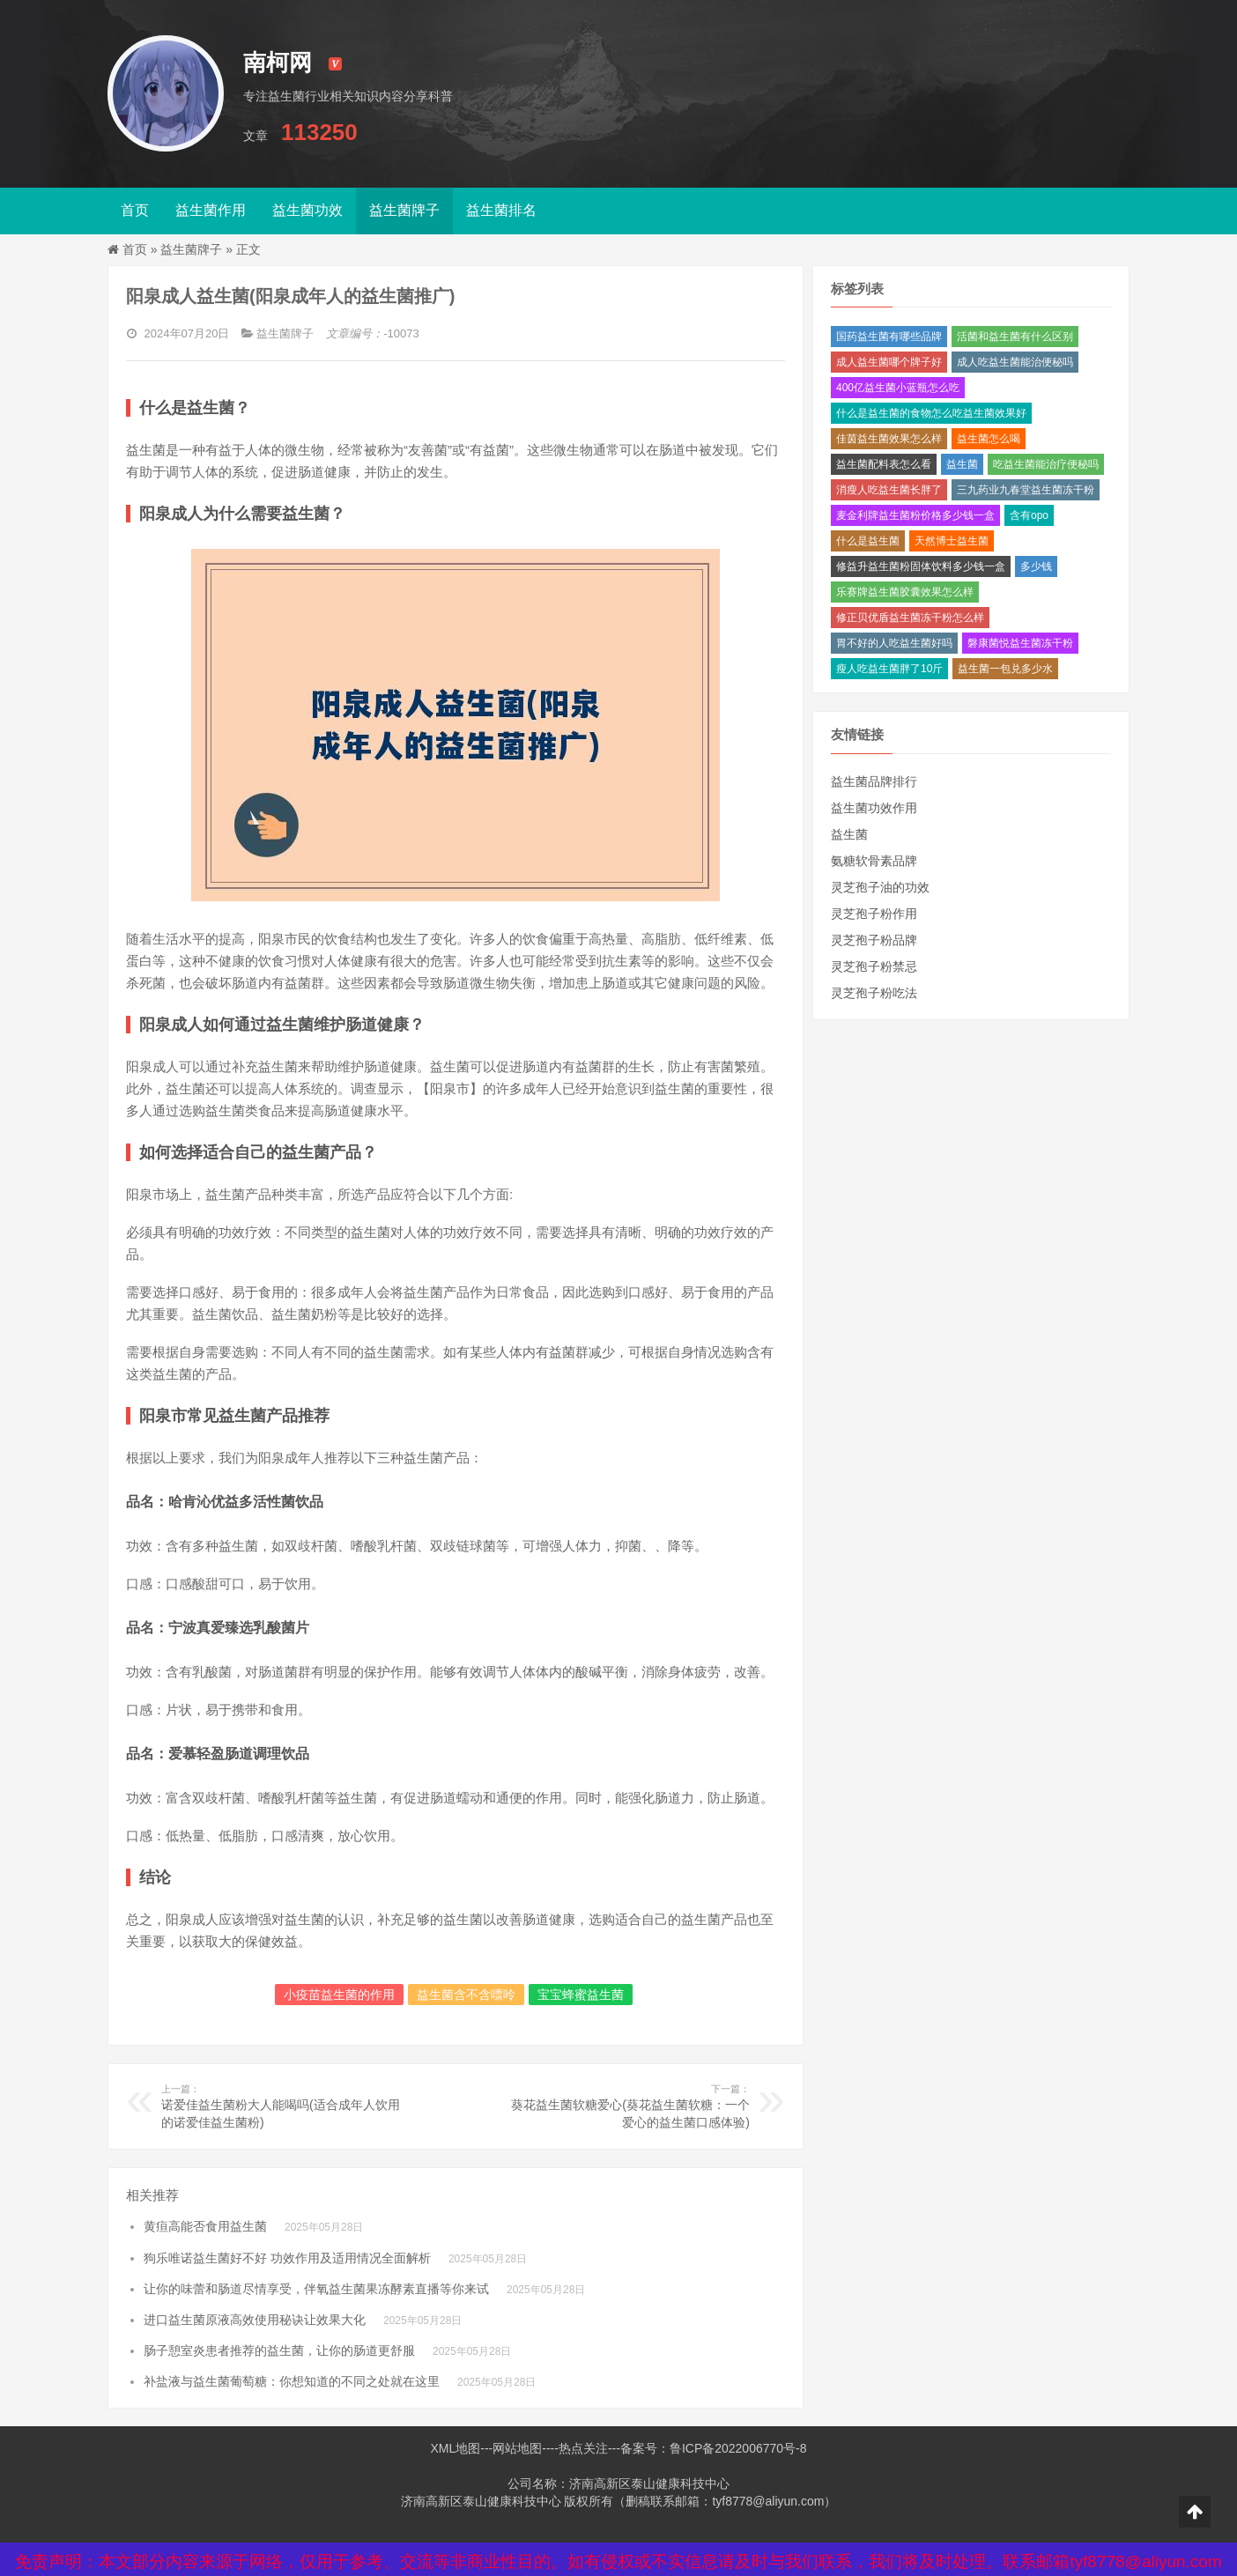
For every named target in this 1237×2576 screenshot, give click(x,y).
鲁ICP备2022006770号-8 (738, 2448)
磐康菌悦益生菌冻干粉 (1020, 643)
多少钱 (1036, 566)
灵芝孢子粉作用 (874, 914)
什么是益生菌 (868, 541)
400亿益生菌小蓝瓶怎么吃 (897, 387)
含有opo (1029, 515)
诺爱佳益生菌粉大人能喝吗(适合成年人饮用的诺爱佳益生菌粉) (282, 2105)
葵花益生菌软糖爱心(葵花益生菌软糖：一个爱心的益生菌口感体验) (629, 2105)
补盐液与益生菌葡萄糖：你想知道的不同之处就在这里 (292, 2381)
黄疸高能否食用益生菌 (205, 2226)
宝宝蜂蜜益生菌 (580, 1995)
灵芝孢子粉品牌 (874, 940)
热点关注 (583, 2448)
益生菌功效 (307, 210)
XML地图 (455, 2448)
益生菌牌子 (404, 210)
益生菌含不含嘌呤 (466, 1995)
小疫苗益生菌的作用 (339, 1995)
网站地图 (517, 2448)
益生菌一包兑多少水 (1005, 669)
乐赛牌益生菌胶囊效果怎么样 (905, 592)
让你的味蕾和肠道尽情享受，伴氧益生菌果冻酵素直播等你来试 (316, 2289)
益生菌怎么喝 (988, 439)
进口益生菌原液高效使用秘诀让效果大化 (255, 2320)
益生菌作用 (210, 210)
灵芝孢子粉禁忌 (874, 966)
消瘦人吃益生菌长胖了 (889, 490)
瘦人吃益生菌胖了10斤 (889, 669)
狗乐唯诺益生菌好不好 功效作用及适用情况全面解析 (287, 2258)
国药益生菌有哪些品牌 (889, 336)
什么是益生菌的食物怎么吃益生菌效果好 (931, 413)
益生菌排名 (501, 210)
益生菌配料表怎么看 (883, 464)
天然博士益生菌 (952, 541)
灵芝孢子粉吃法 (874, 993)
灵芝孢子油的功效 (880, 887)
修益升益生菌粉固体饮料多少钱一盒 (920, 566)
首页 (135, 210)
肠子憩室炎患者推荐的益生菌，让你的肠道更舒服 (279, 2350)
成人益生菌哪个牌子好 (889, 362)
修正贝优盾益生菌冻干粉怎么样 (910, 617)
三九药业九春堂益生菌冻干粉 (1025, 490)
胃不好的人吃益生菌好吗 (894, 643)
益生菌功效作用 (874, 808)
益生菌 (962, 464)
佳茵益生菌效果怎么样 (889, 439)
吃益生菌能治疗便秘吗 (1046, 464)
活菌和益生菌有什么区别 (1015, 336)
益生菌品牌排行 (874, 781)
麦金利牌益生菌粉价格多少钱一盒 (915, 515)
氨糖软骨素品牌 (874, 861)
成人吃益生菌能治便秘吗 (1015, 362)
